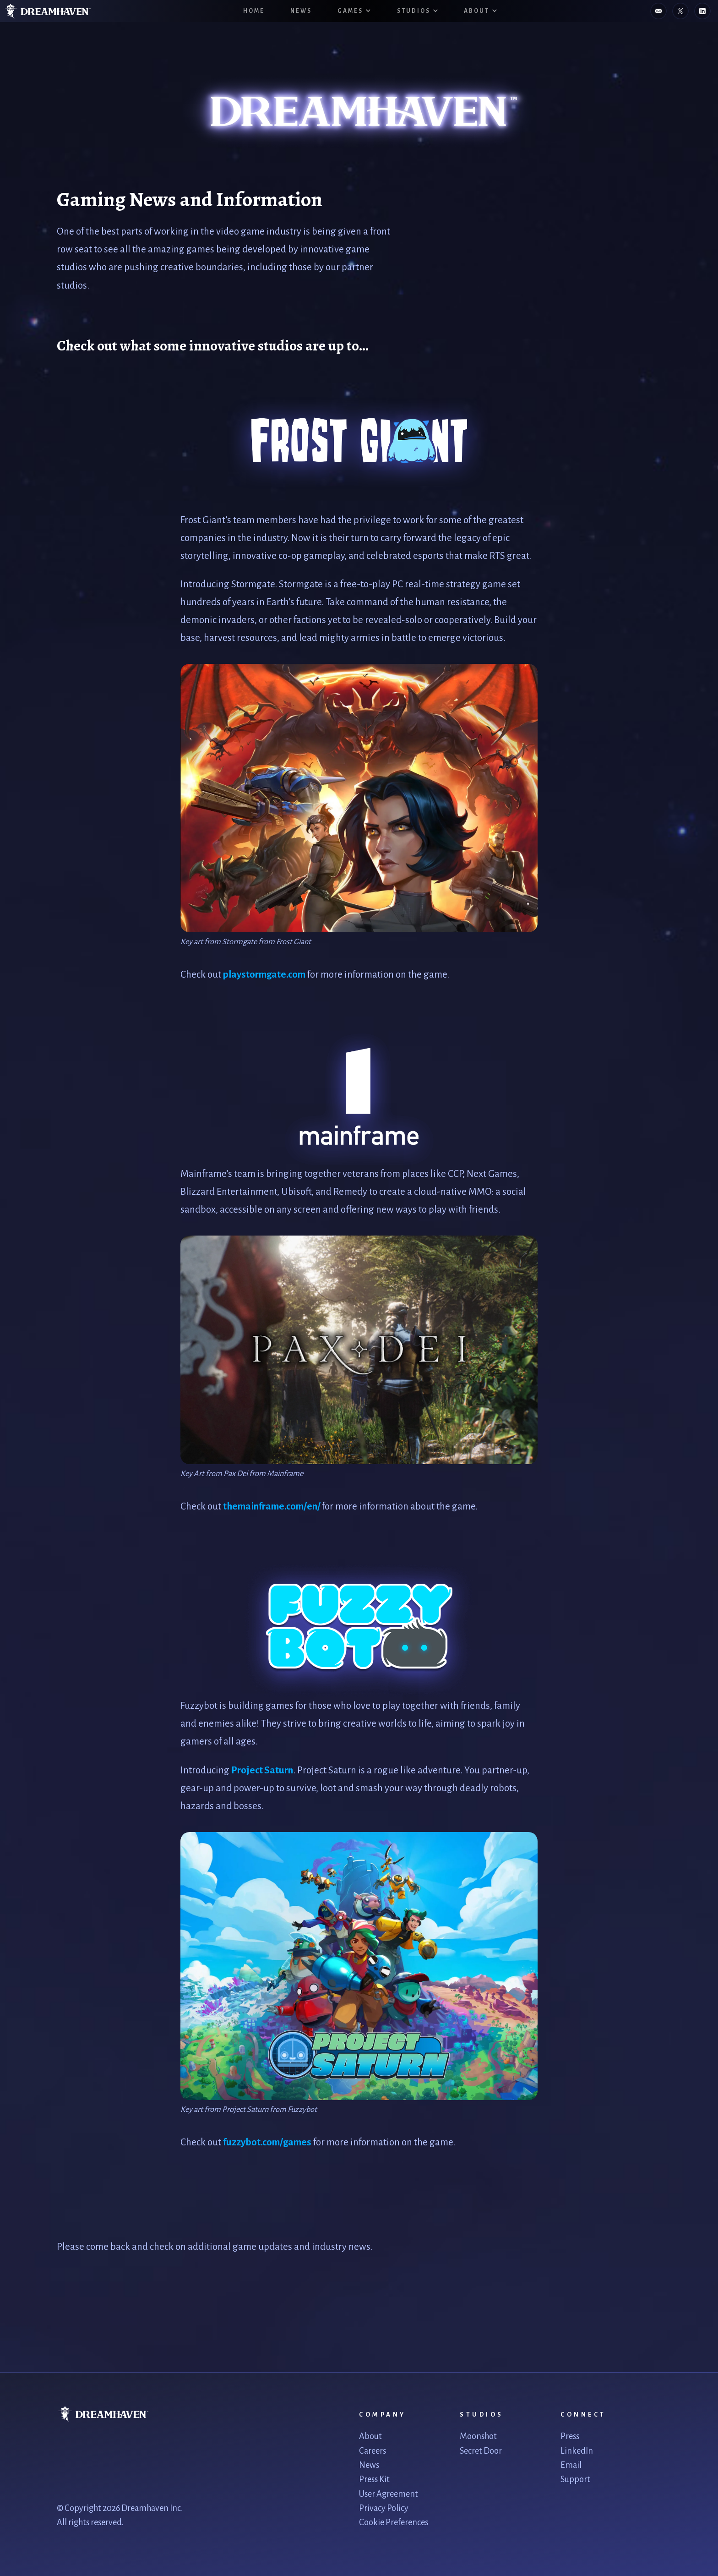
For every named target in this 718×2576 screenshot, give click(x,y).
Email (571, 2465)
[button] (354, 11)
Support (575, 2479)
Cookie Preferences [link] (393, 2522)
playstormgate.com (264, 974)
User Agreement (388, 2494)
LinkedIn (576, 2451)
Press (569, 2436)
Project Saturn (262, 1770)
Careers (372, 2451)
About (370, 2436)
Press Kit (374, 2479)
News (301, 11)
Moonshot (478, 2436)
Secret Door (481, 2451)
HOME (254, 11)
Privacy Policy (383, 2508)
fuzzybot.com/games (267, 2142)
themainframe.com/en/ (272, 1506)
